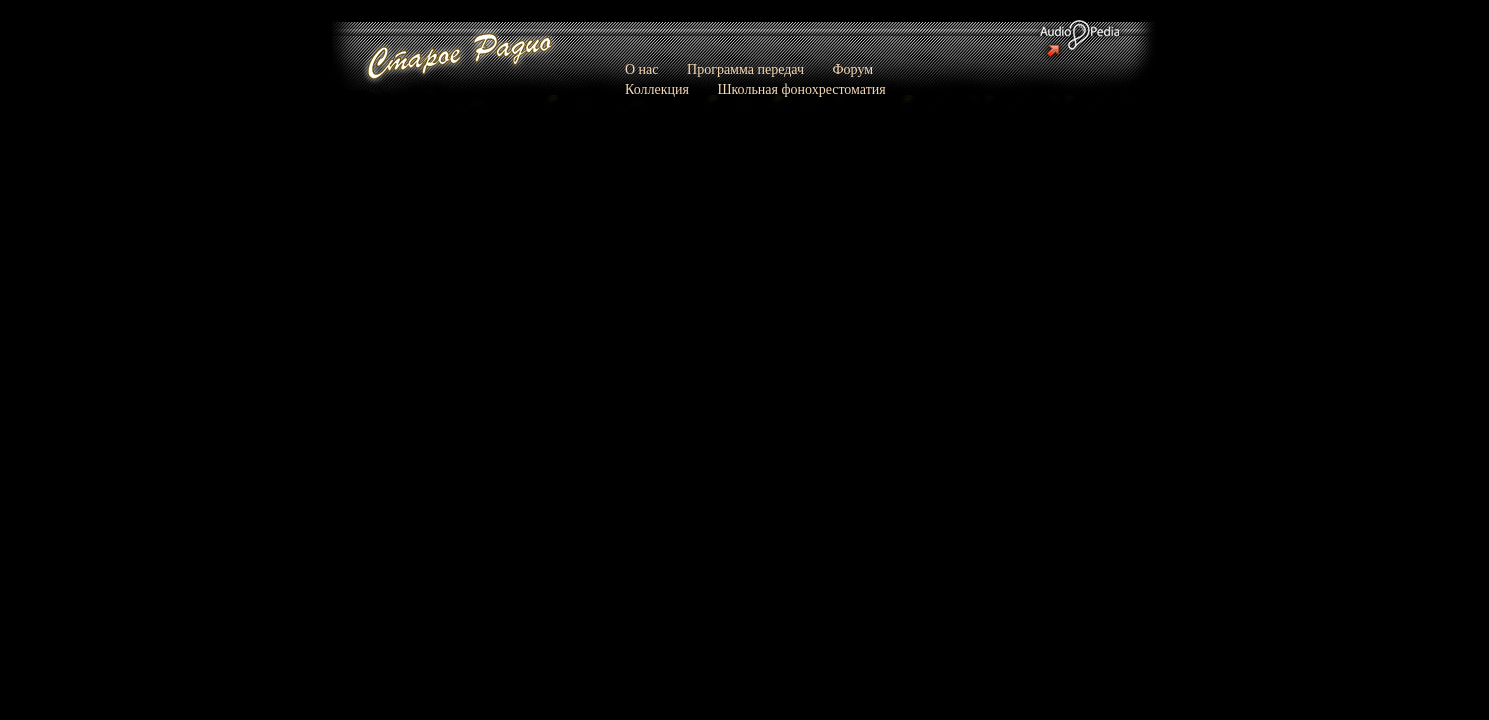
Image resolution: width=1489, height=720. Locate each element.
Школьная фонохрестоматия (801, 89)
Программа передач (745, 69)
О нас (642, 69)
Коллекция (657, 89)
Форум (853, 69)
